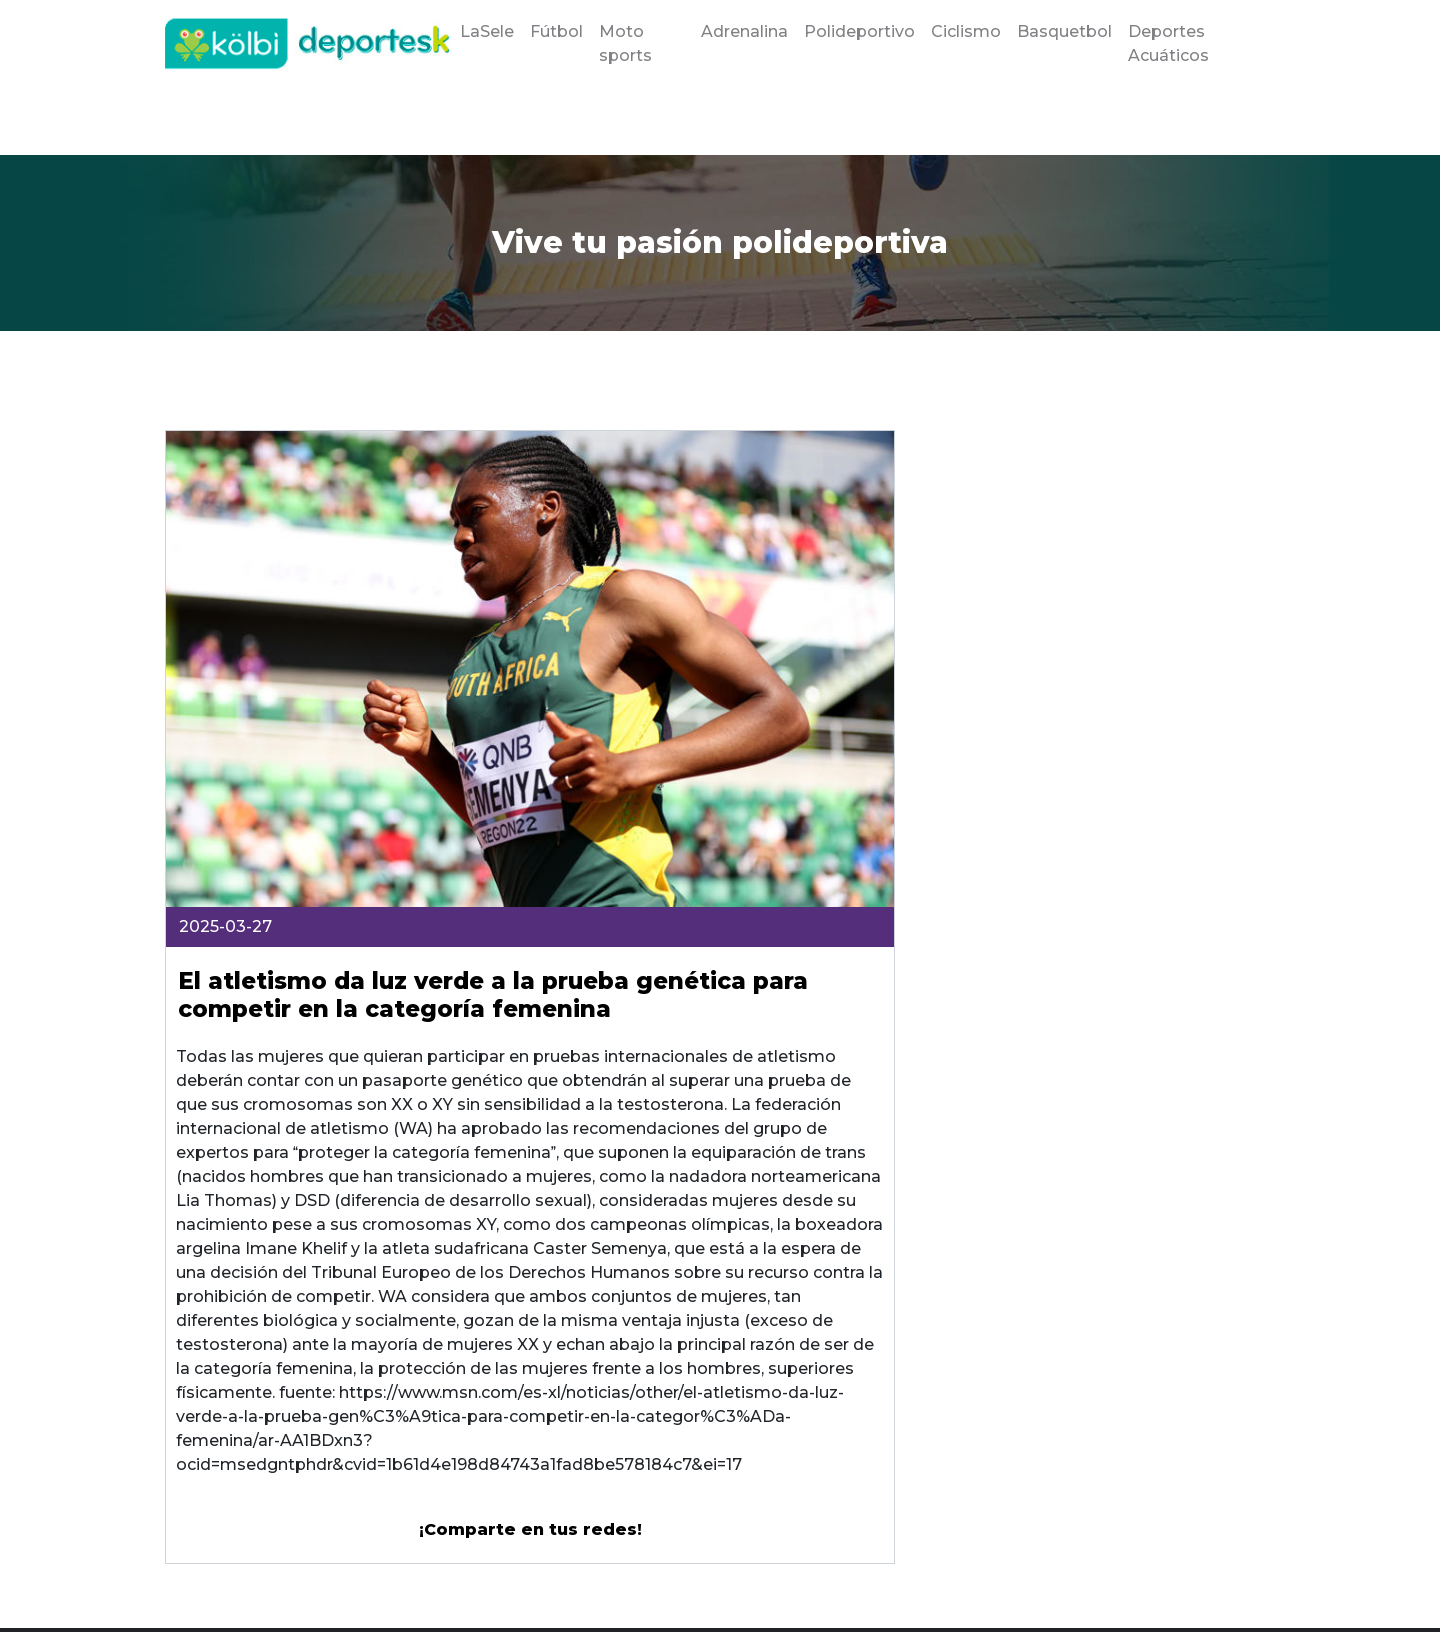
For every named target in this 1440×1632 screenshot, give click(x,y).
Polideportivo (859, 31)
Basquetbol (1064, 31)
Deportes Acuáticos (1168, 43)
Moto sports (625, 43)
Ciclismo (966, 31)
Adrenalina (744, 31)
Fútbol (556, 31)
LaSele (487, 31)
